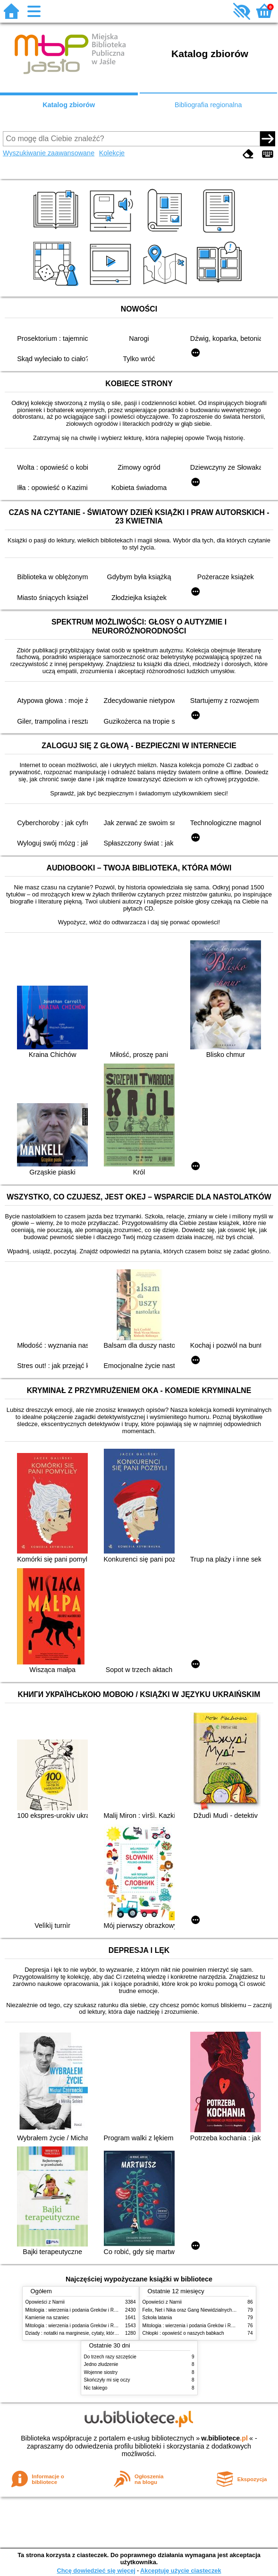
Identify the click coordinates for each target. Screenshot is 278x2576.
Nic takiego (96, 2387)
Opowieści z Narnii (45, 2302)
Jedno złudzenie (101, 2364)
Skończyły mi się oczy (107, 2379)
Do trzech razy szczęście (110, 2356)
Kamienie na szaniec (47, 2317)
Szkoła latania (157, 2317)
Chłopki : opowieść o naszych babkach (183, 2333)
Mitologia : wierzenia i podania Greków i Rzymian (77, 2310)
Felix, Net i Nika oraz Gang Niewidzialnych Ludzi (194, 2310)
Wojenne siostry (101, 2372)
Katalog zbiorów (68, 105)
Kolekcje (112, 153)
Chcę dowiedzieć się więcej (96, 2570)
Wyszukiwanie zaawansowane (48, 153)
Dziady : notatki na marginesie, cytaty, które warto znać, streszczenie (97, 2333)
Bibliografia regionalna (208, 105)
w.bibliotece (224, 2438)
